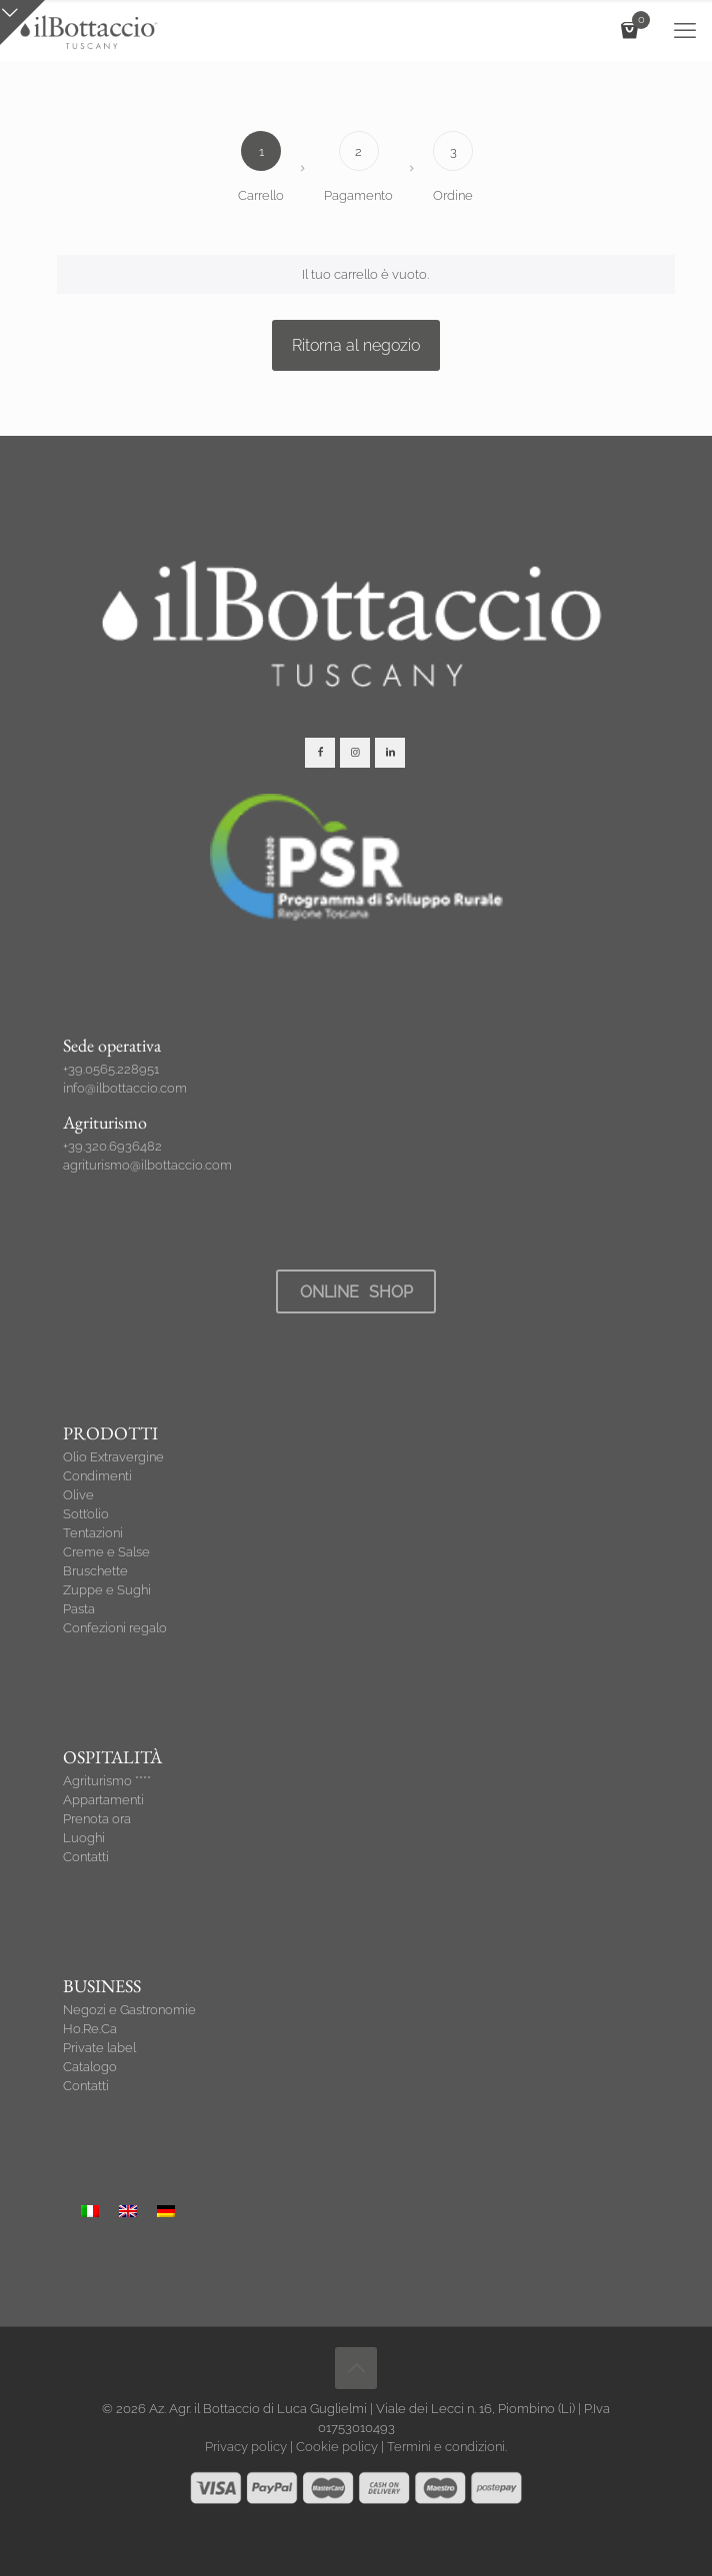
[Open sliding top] (22, 22)
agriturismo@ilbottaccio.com (147, 1165)
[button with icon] (320, 753)
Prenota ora (97, 1818)
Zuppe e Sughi (107, 1589)
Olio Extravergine (113, 1456)
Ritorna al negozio (356, 345)
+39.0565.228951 (111, 1069)
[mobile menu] (685, 30)
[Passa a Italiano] (90, 2210)
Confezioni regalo (115, 1627)
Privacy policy (246, 2446)
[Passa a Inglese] (128, 2210)
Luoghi (84, 1837)
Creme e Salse (106, 1551)
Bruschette (95, 1570)
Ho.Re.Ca (90, 2028)
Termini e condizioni (446, 2446)
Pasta (79, 1608)
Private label (99, 2047)
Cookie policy (337, 2446)
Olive (78, 1494)
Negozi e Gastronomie (129, 2009)
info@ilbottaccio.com (125, 1088)
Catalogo (90, 2066)
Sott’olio (86, 1513)
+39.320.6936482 (112, 1146)
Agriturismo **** (107, 1780)
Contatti (86, 1856)
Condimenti (97, 1475)
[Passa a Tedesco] (166, 2210)
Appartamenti (103, 1799)
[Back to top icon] (356, 2368)
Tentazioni (93, 1532)
